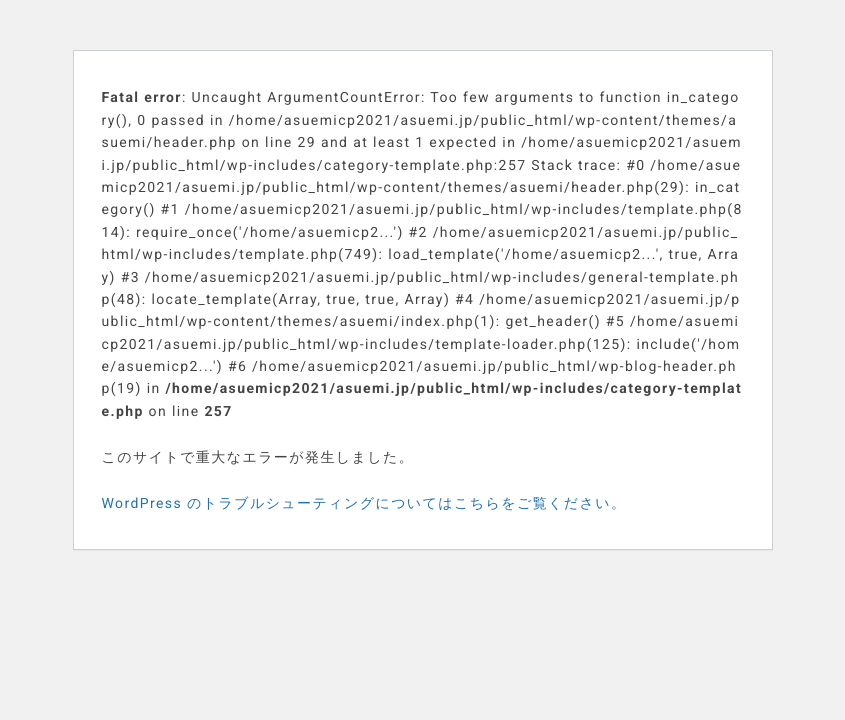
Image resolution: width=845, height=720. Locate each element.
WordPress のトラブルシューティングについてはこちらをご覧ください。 (364, 504)
